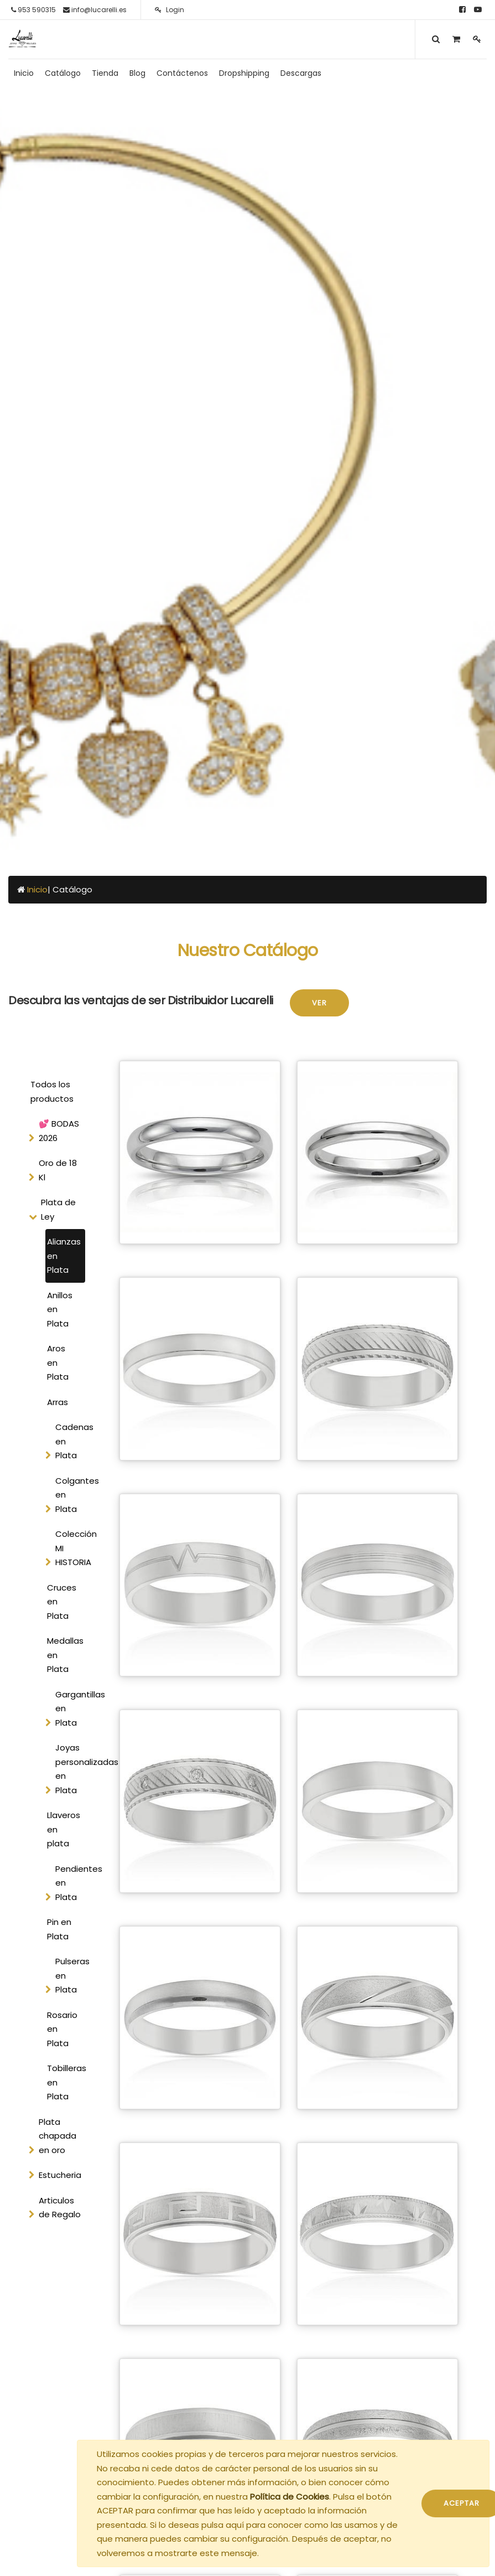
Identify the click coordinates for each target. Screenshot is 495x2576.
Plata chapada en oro (57, 2136)
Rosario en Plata (62, 2029)
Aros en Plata (58, 1362)
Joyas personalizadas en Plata (74, 1769)
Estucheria (60, 2175)
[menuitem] (23, 73)
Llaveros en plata (63, 1829)
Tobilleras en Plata (66, 2082)
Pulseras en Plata (72, 1975)
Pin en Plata (59, 1929)
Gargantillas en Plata (74, 1708)
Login (169, 9)
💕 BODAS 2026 (59, 1131)
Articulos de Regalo (60, 2208)
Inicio (37, 889)
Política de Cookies (289, 2496)
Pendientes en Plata (74, 1883)
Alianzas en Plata (64, 1256)
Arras (57, 1402)
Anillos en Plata (59, 1309)
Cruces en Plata (61, 1602)
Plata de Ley (58, 1209)
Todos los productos (52, 1091)
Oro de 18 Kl (58, 1170)
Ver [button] (319, 1003)
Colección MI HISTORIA (74, 1548)
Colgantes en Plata (74, 1495)
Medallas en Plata (65, 1655)
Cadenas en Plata (74, 1441)
